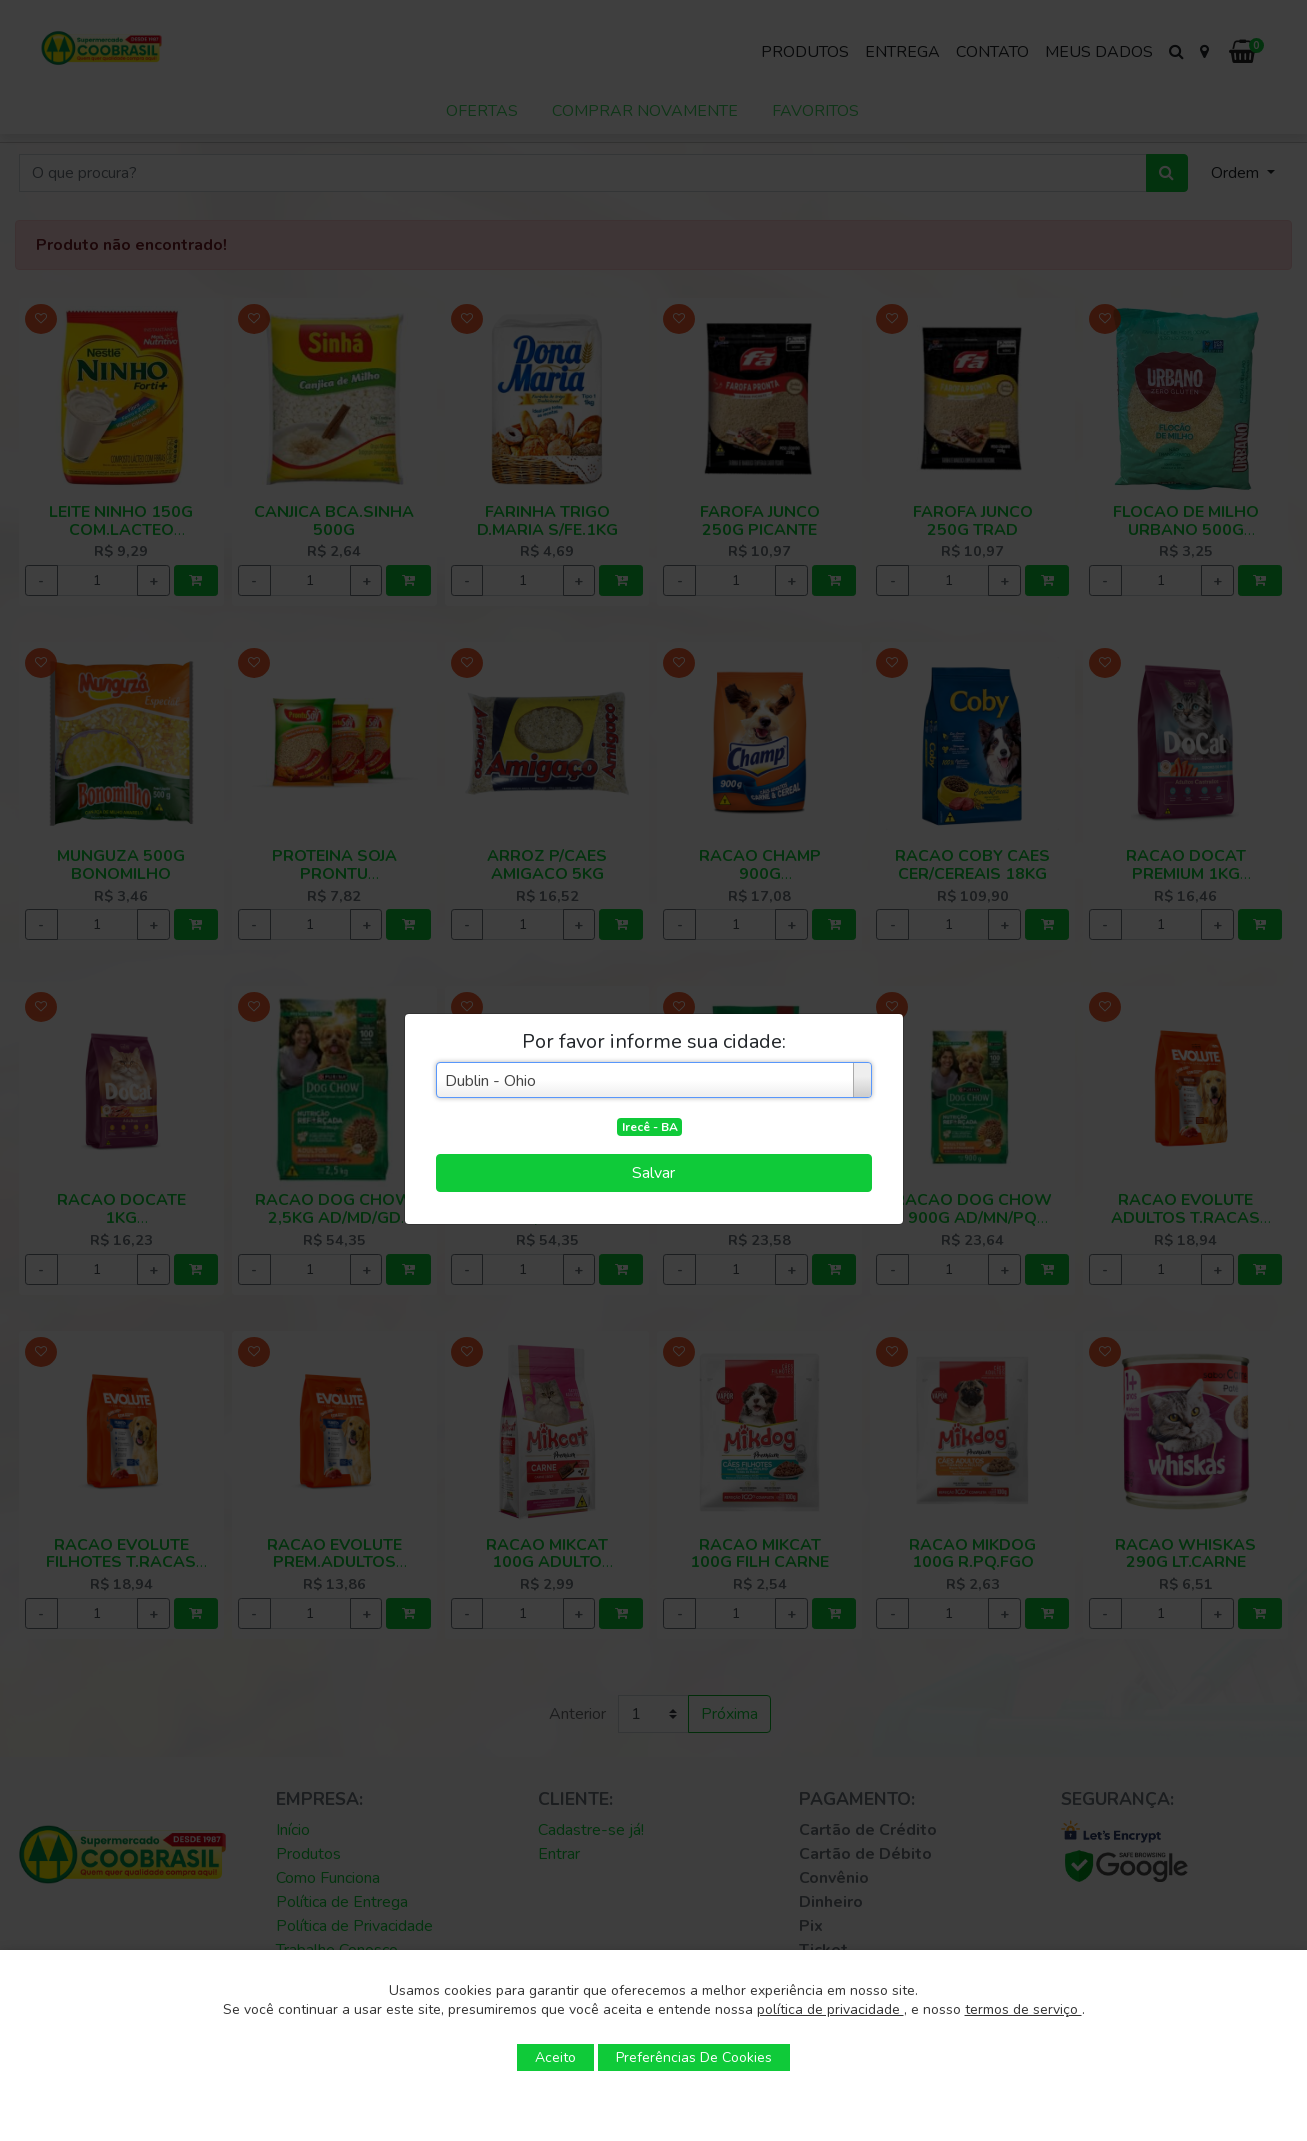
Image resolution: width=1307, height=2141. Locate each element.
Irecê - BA (650, 1127)
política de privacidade (830, 2009)
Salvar (653, 1173)
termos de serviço (1023, 2009)
